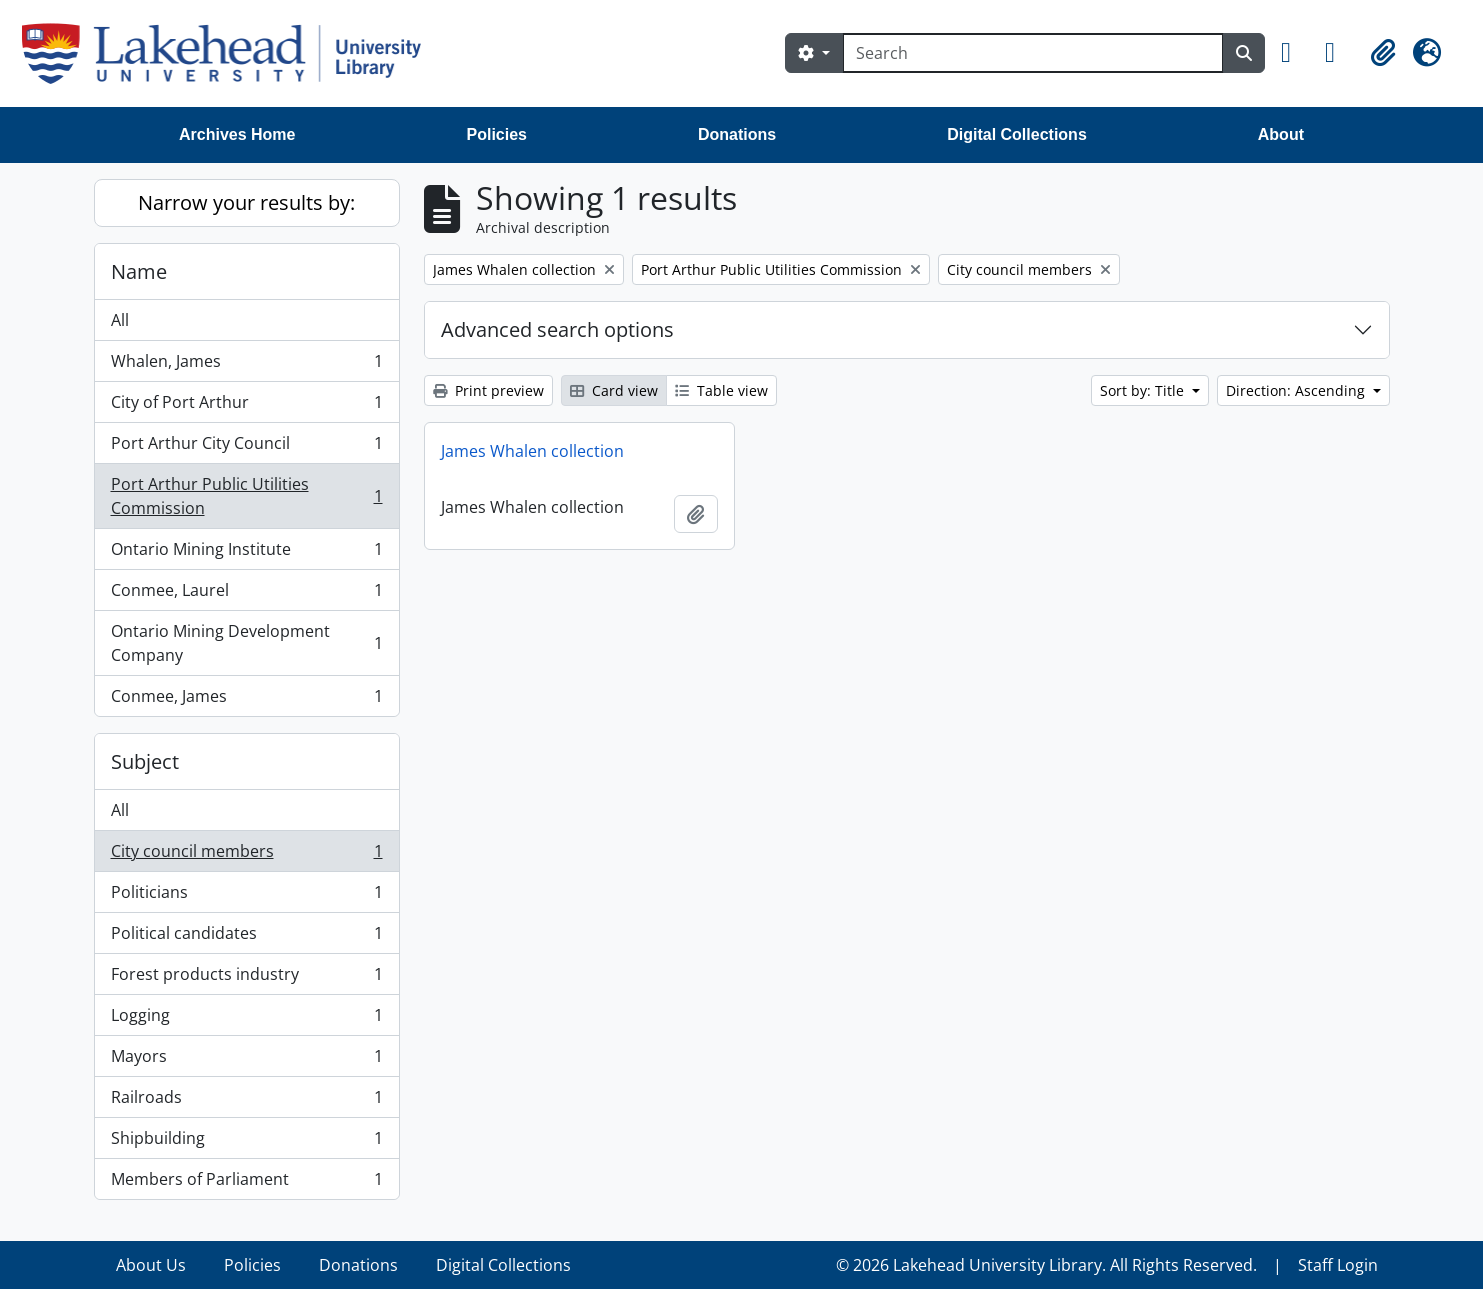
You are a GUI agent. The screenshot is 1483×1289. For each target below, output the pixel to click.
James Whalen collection (532, 451)
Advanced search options (557, 329)
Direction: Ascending (1297, 390)
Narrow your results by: (246, 202)
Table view (721, 390)
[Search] (1033, 53)
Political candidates (246, 937)
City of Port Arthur (246, 406)
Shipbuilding (246, 1142)
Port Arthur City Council (246, 447)
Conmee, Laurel (246, 594)
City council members (246, 855)
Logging (246, 1019)
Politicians (246, 896)
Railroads (246, 1101)
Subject (145, 761)
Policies (497, 134)
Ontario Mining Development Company (246, 643)
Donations (737, 134)
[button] (1295, 53)
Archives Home (237, 134)
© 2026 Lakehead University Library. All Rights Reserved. (1046, 1265)
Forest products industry (246, 978)
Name (139, 271)
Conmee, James (246, 700)
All (120, 320)
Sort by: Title (1144, 390)
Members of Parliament (246, 1183)
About (1281, 134)
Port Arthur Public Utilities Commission (246, 496)
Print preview (488, 390)
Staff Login (1338, 1265)
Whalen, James (246, 365)
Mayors (246, 1060)
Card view (614, 390)
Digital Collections (1017, 134)
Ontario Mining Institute (246, 553)
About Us (151, 1265)
